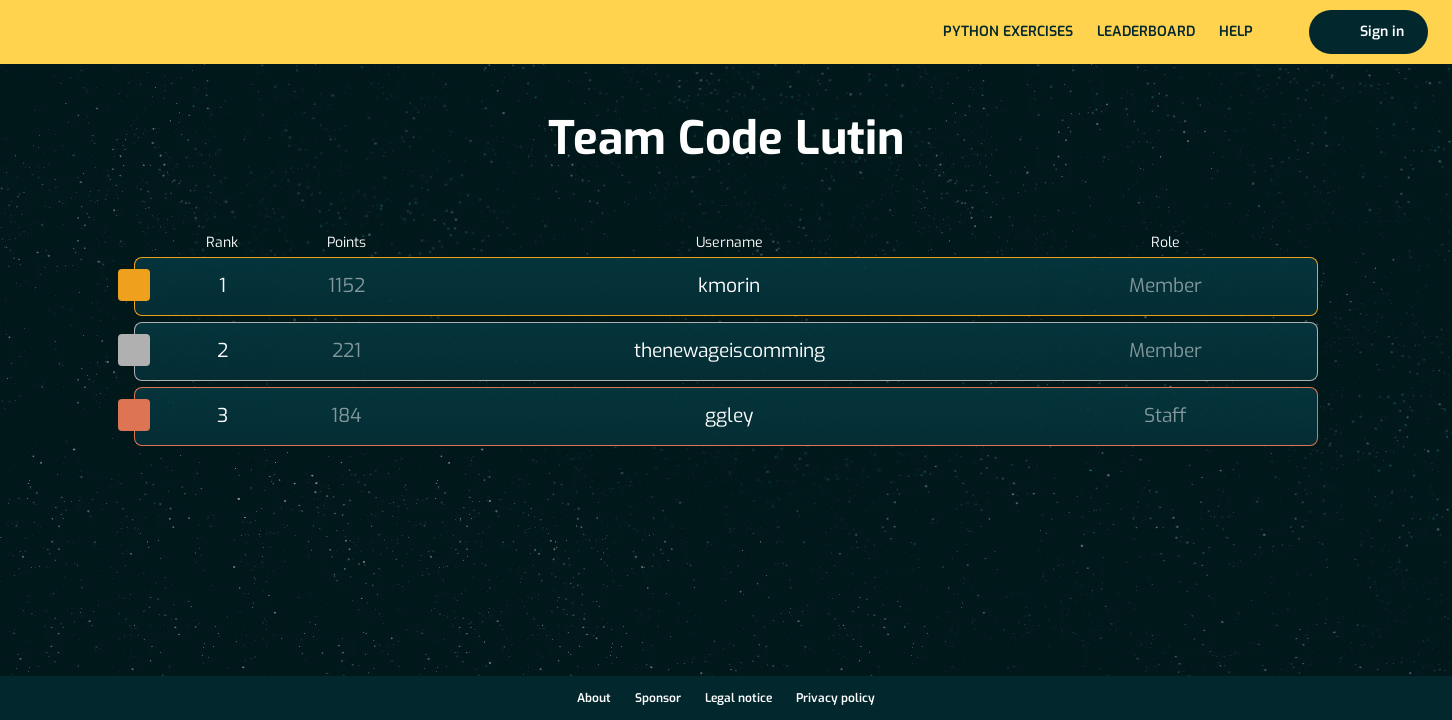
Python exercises (1008, 31)
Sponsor (658, 698)
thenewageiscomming (729, 350)
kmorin (729, 285)
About (594, 698)
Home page (81, 32)
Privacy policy (835, 698)
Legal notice (738, 698)
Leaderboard (1146, 31)
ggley (729, 415)
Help (1236, 31)
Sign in (1382, 31)
